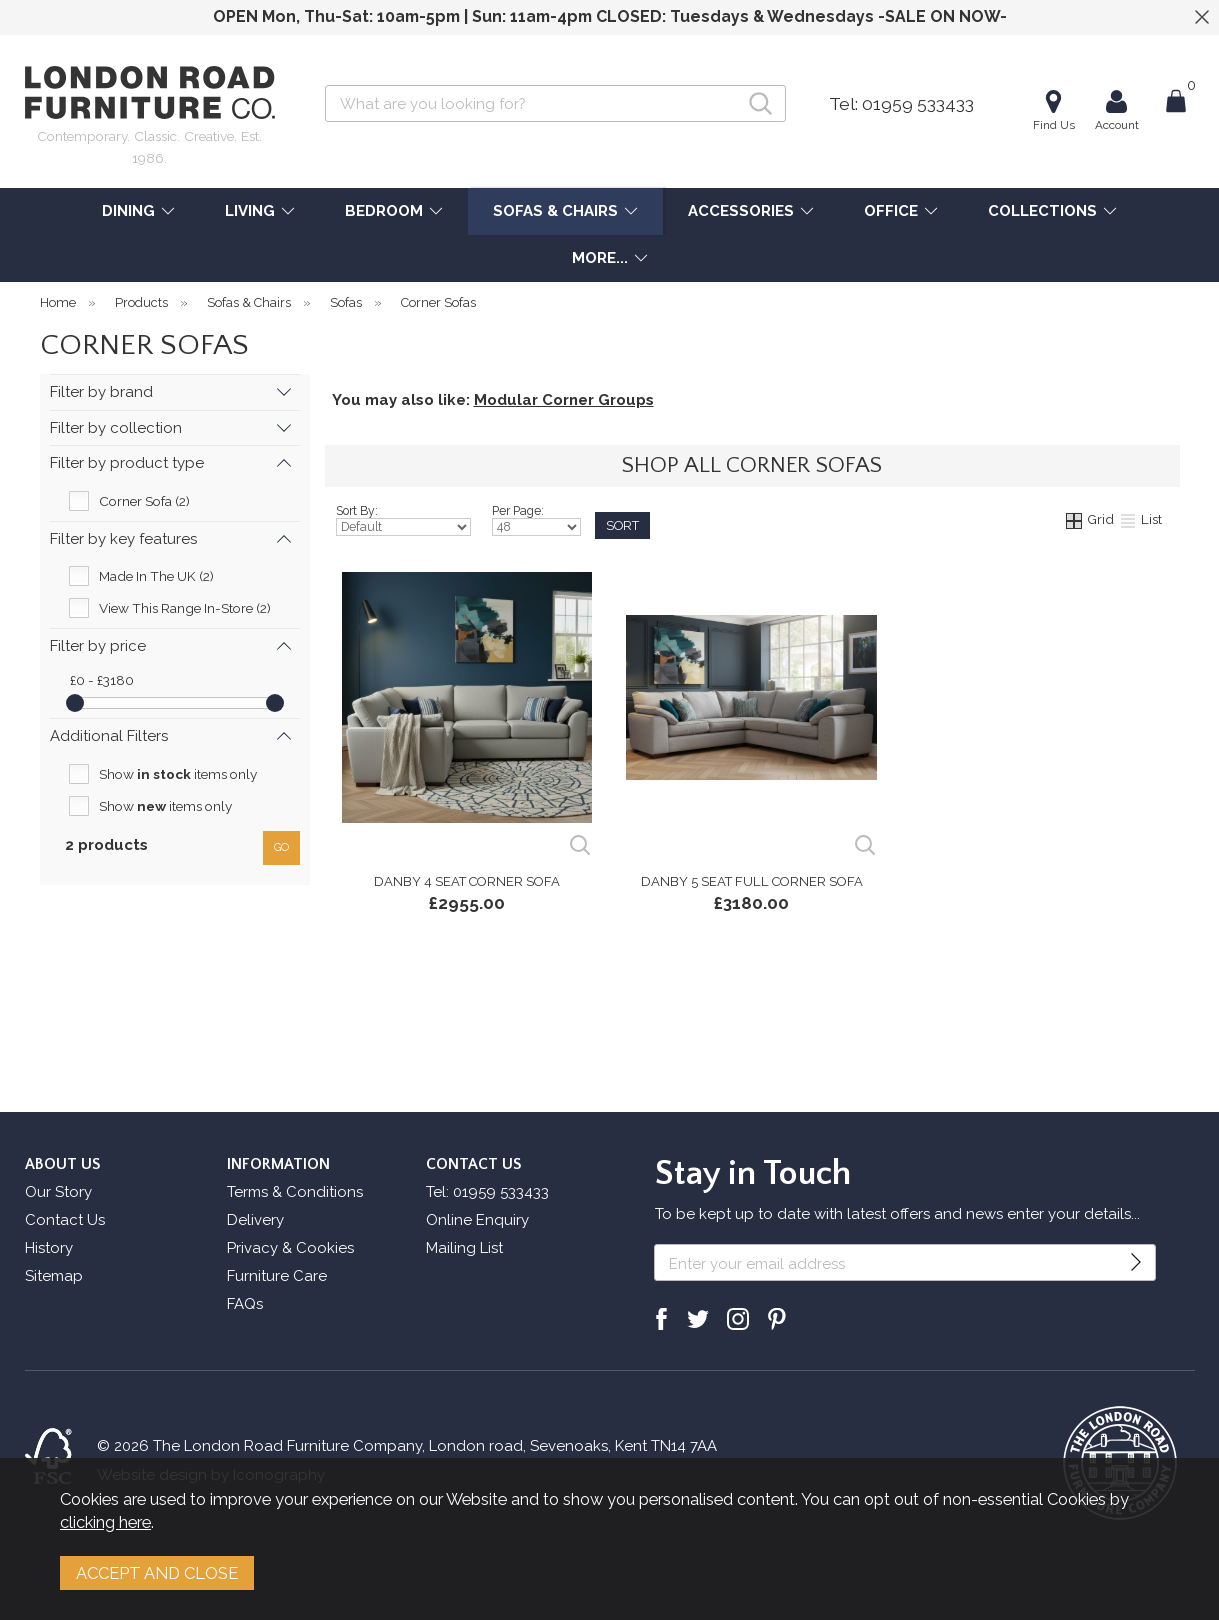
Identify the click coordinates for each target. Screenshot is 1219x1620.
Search (325, 84)
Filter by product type (127, 463)
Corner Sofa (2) (144, 501)
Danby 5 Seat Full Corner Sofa (752, 881)
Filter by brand (101, 392)
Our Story (58, 1192)
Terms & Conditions (295, 1192)
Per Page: (536, 520)
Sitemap (54, 1276)
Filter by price (98, 646)
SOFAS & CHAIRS (555, 211)
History (49, 1248)
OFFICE (891, 211)
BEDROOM (384, 211)
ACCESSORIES (741, 211)
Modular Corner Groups (564, 400)
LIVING (250, 211)
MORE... (600, 258)
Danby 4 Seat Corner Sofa (467, 881)
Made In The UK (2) (156, 576)
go (281, 847)
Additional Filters (109, 736)
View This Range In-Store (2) (185, 608)
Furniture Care (277, 1276)
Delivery (255, 1220)
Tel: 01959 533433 (901, 104)
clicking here (105, 1522)
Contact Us (65, 1220)
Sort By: (404, 520)
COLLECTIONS (1042, 211)
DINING (128, 211)
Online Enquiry (477, 1220)
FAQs (245, 1304)
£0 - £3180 (102, 680)
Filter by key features (123, 539)
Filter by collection (116, 428)
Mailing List (464, 1248)
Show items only (178, 774)
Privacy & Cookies (290, 1248)
